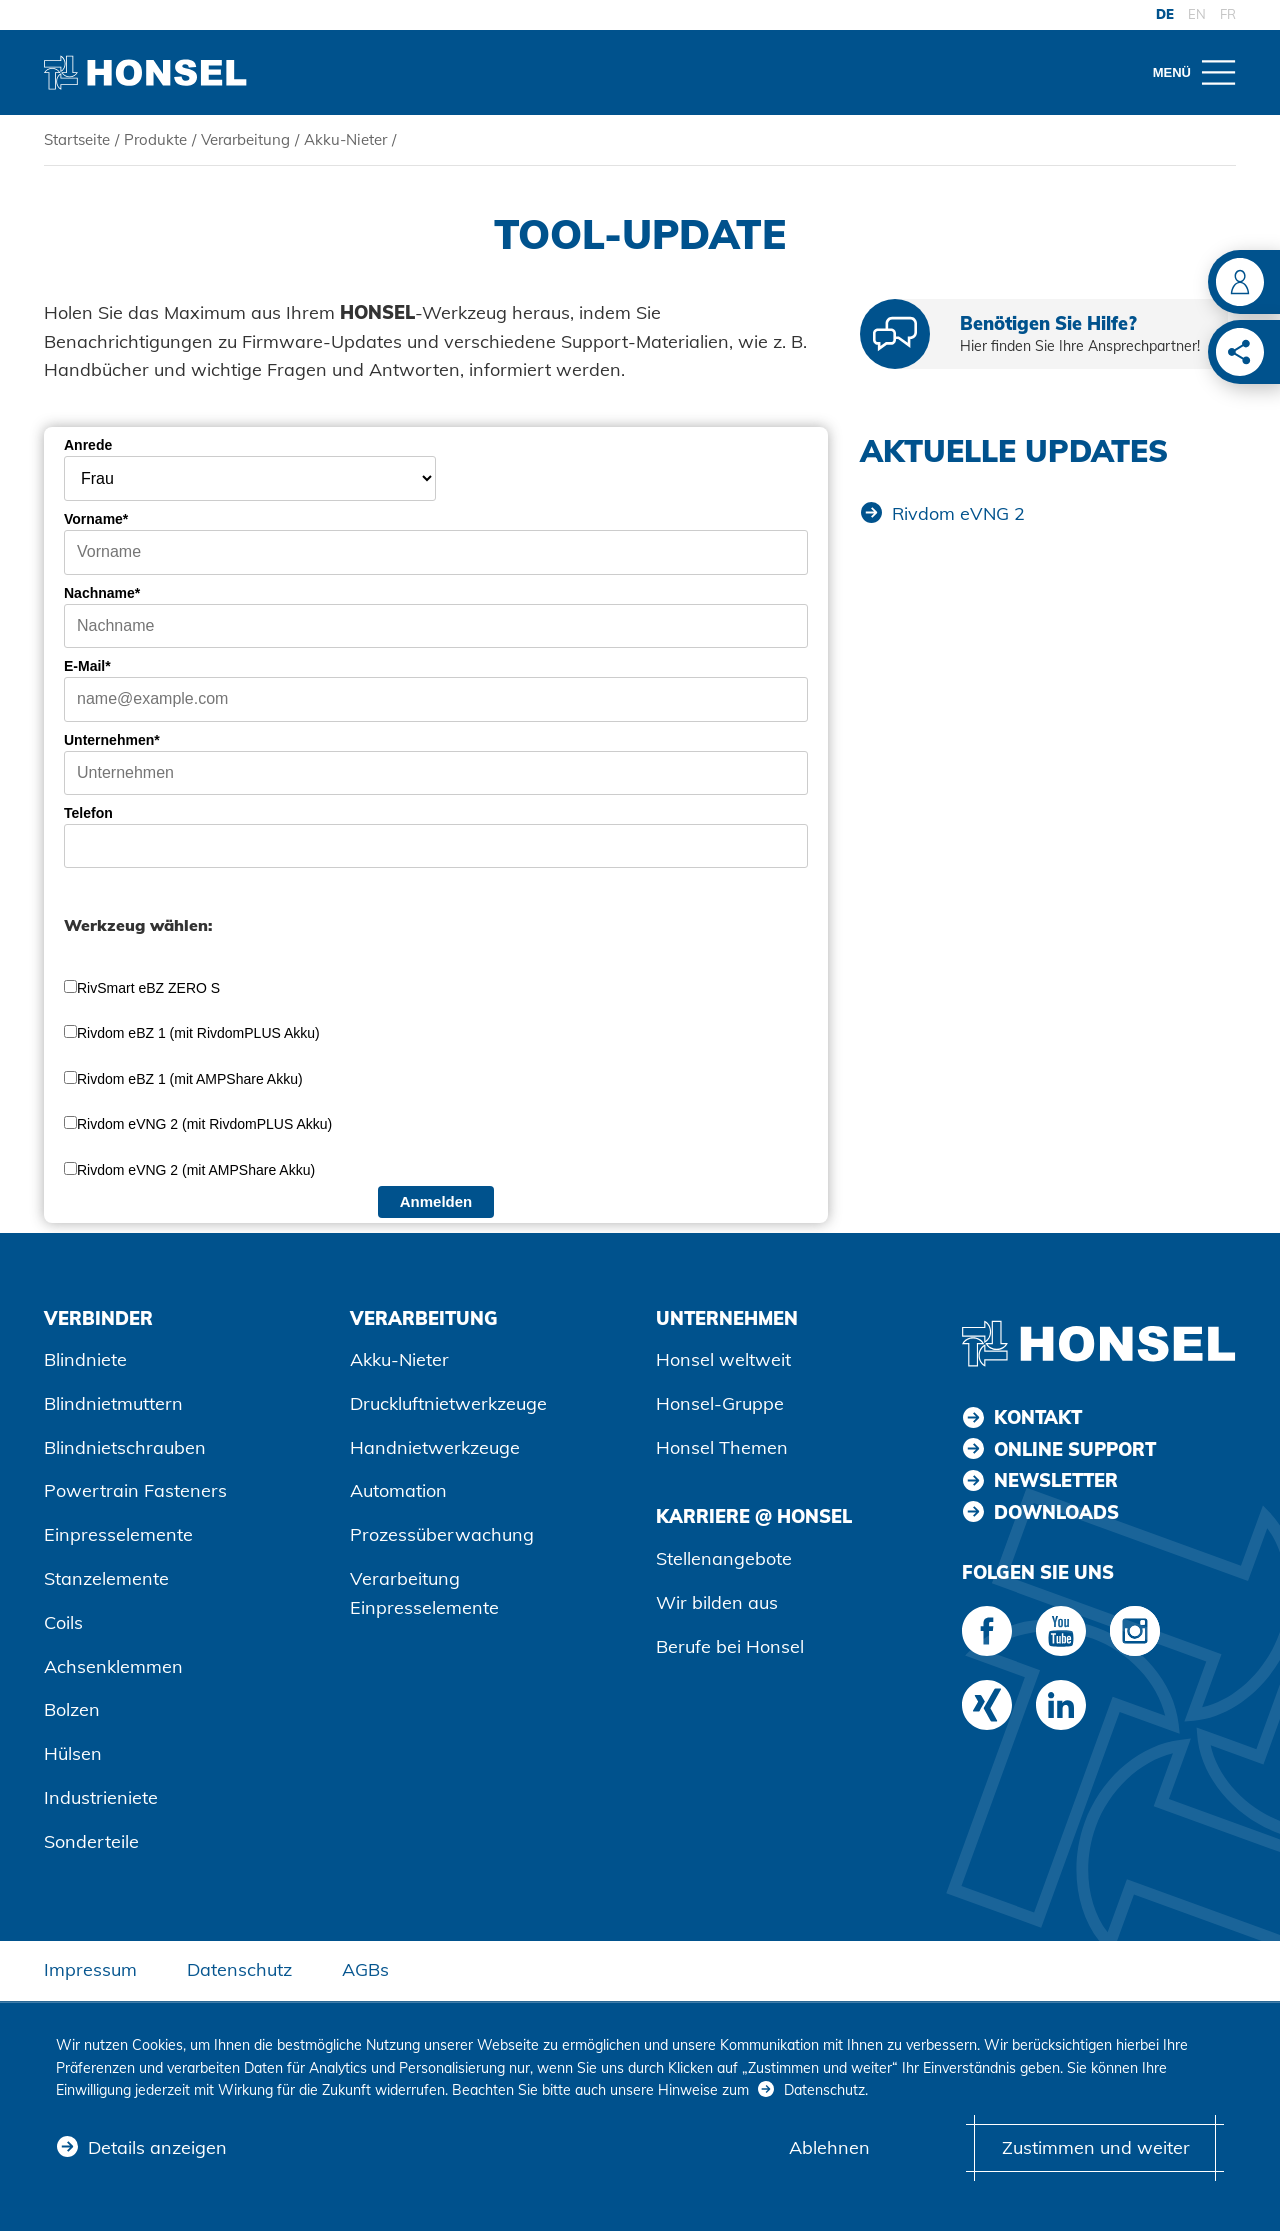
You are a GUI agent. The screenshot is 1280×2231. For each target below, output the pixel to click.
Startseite (77, 139)
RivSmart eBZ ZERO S (148, 988)
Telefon (88, 813)
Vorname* (96, 519)
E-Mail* (87, 666)
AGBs (365, 1969)
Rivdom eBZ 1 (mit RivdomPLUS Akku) (198, 1033)
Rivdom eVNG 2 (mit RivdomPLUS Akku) (204, 1124)
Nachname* (102, 593)
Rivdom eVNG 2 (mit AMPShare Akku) (196, 1170)
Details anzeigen (157, 2147)
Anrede (88, 445)
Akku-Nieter (345, 139)
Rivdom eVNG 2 (958, 513)
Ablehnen (829, 2147)
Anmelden (436, 1201)
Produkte (155, 139)
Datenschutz (239, 1969)
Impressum (90, 1969)
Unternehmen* (112, 740)
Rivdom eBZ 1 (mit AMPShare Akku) (190, 1079)
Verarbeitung (245, 139)
